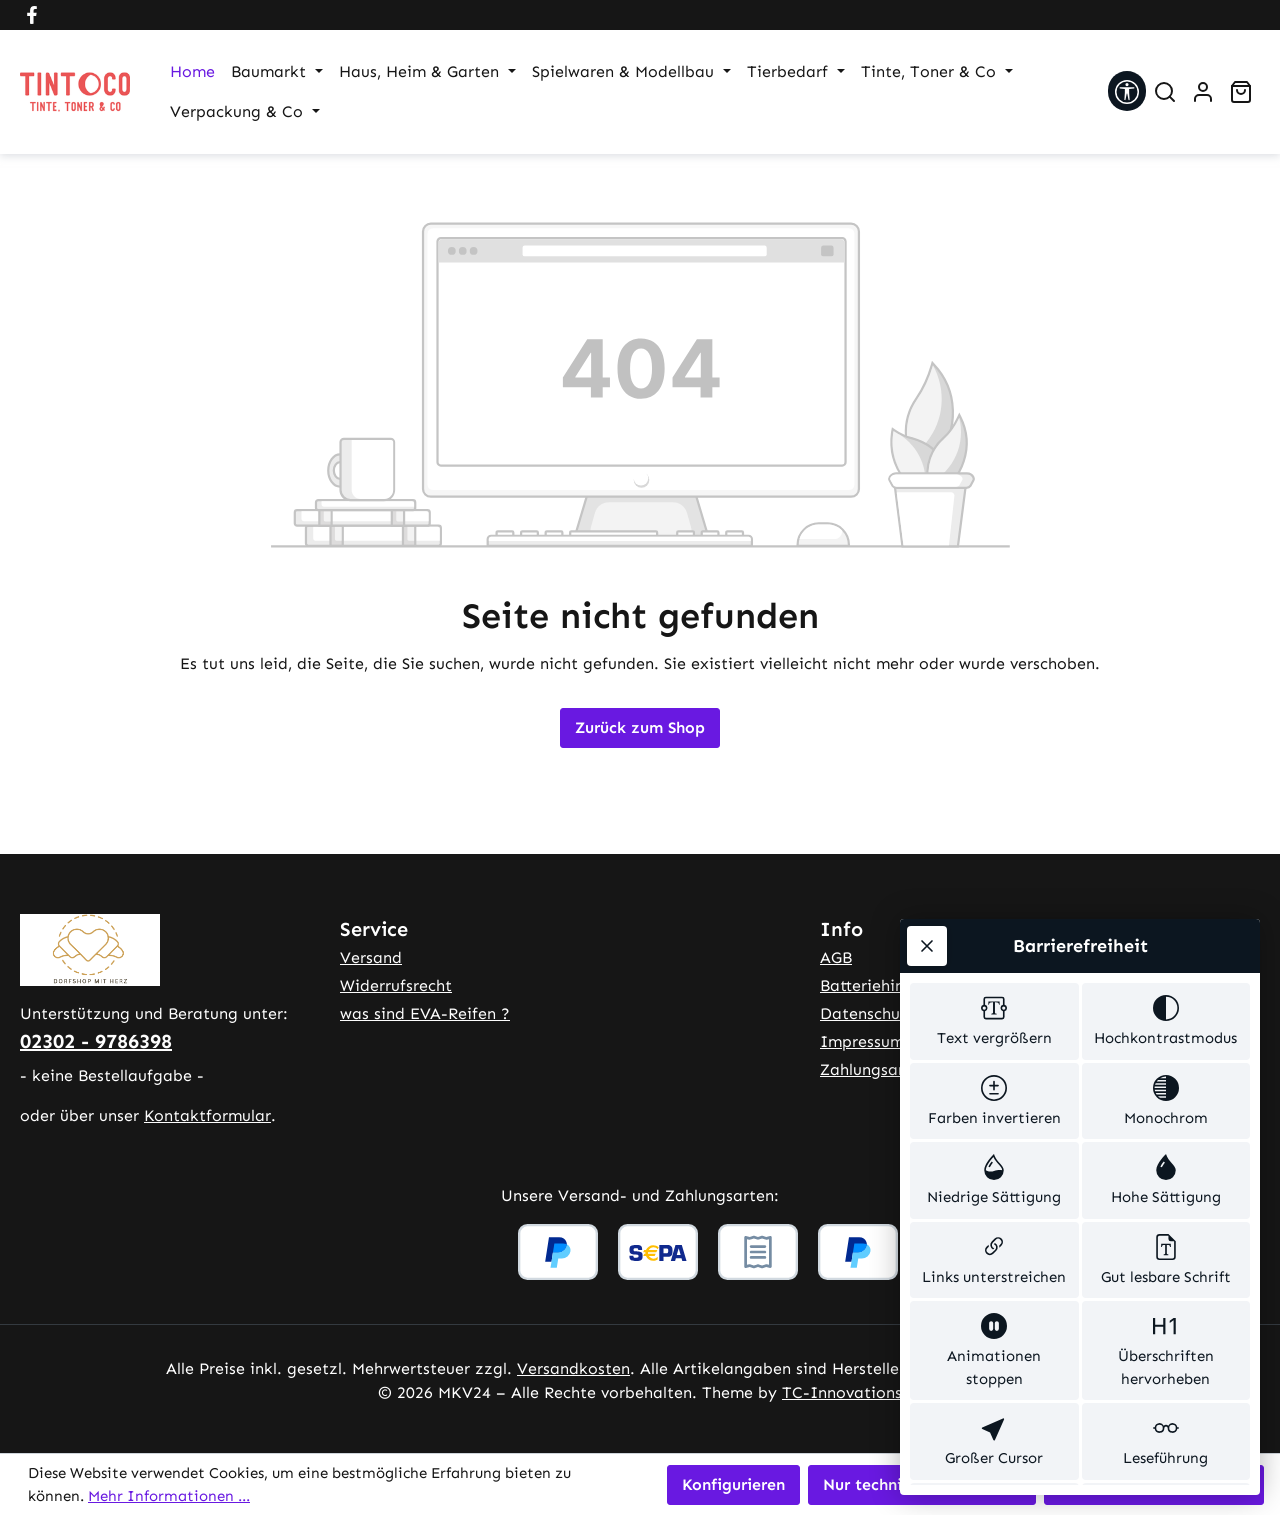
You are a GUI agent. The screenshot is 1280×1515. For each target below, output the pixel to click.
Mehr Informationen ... (169, 1496)
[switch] (994, 901)
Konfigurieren (733, 1484)
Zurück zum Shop (640, 727)
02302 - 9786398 (96, 1041)
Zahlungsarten (874, 1069)
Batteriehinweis (878, 985)
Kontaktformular (207, 1115)
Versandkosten (573, 1368)
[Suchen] (1165, 92)
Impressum (862, 1041)
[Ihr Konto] (1203, 92)
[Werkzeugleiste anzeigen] (1127, 91)
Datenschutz (868, 1013)
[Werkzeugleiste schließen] (927, 822)
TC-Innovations (842, 1392)
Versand (371, 957)
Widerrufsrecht (396, 985)
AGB (836, 957)
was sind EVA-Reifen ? (425, 1013)
